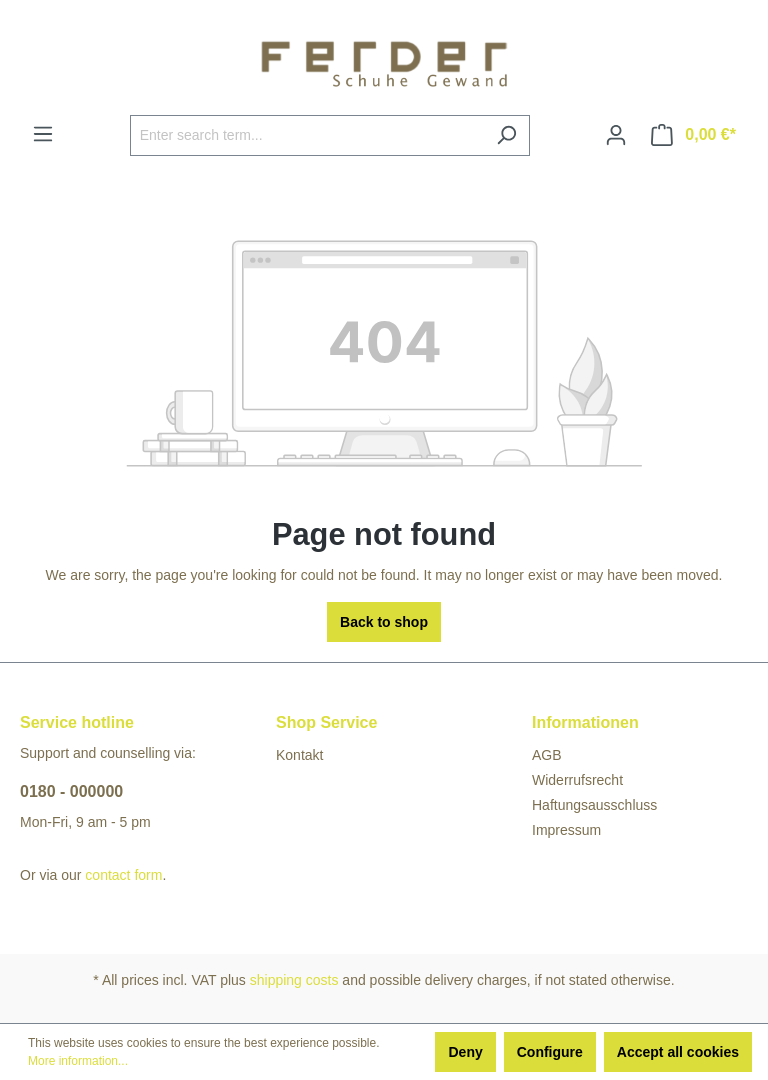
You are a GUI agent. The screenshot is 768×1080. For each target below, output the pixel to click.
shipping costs (294, 980)
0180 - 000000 (71, 791)
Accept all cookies (678, 1052)
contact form (123, 875)
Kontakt (299, 755)
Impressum (566, 830)
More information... (78, 1061)
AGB (547, 755)
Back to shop (384, 622)
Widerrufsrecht (577, 780)
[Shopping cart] (693, 135)
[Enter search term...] (307, 135)
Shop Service (326, 722)
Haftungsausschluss (594, 805)
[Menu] (43, 134)
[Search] (506, 135)
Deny (465, 1052)
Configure (550, 1052)
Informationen (585, 722)
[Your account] (616, 135)
